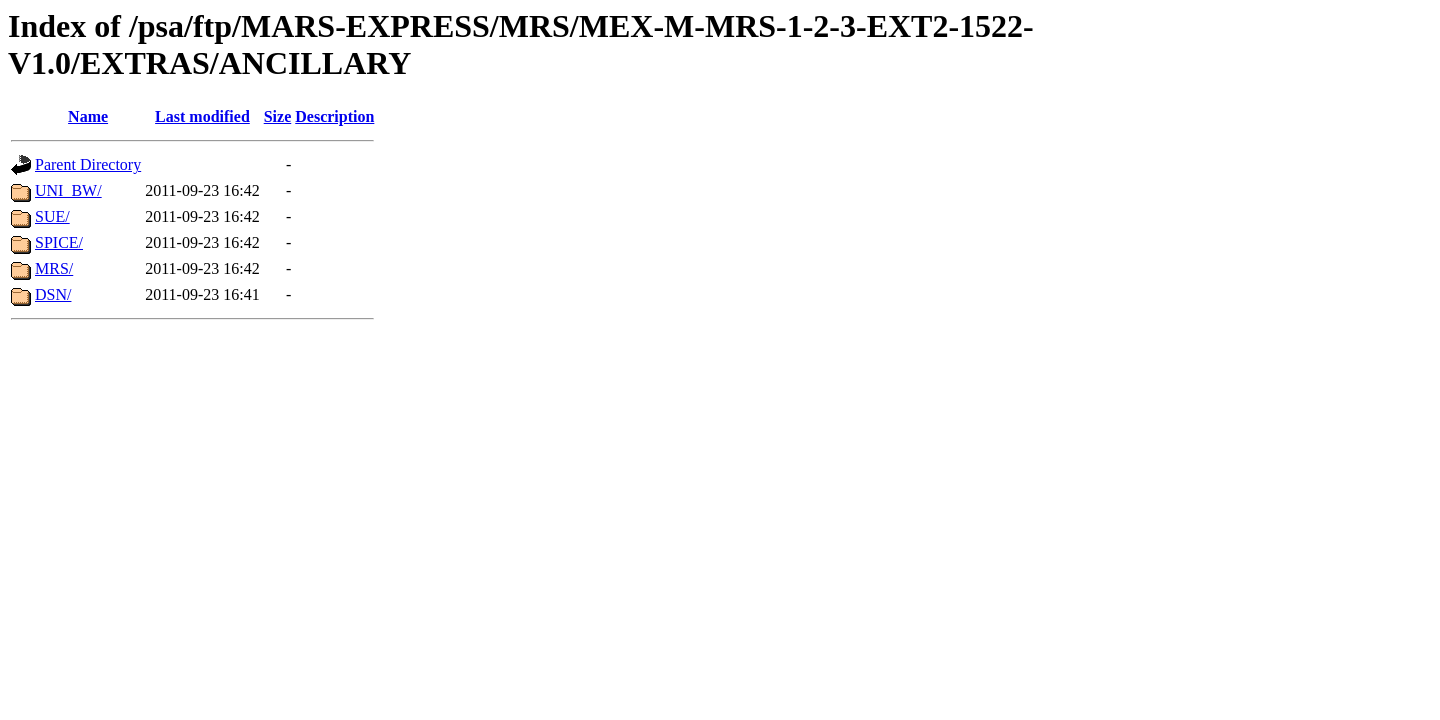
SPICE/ (59, 242)
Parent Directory (88, 164)
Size (278, 116)
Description (334, 116)
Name (88, 116)
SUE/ (52, 216)
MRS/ (54, 268)
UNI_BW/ (68, 190)
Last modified (202, 116)
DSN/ (53, 294)
